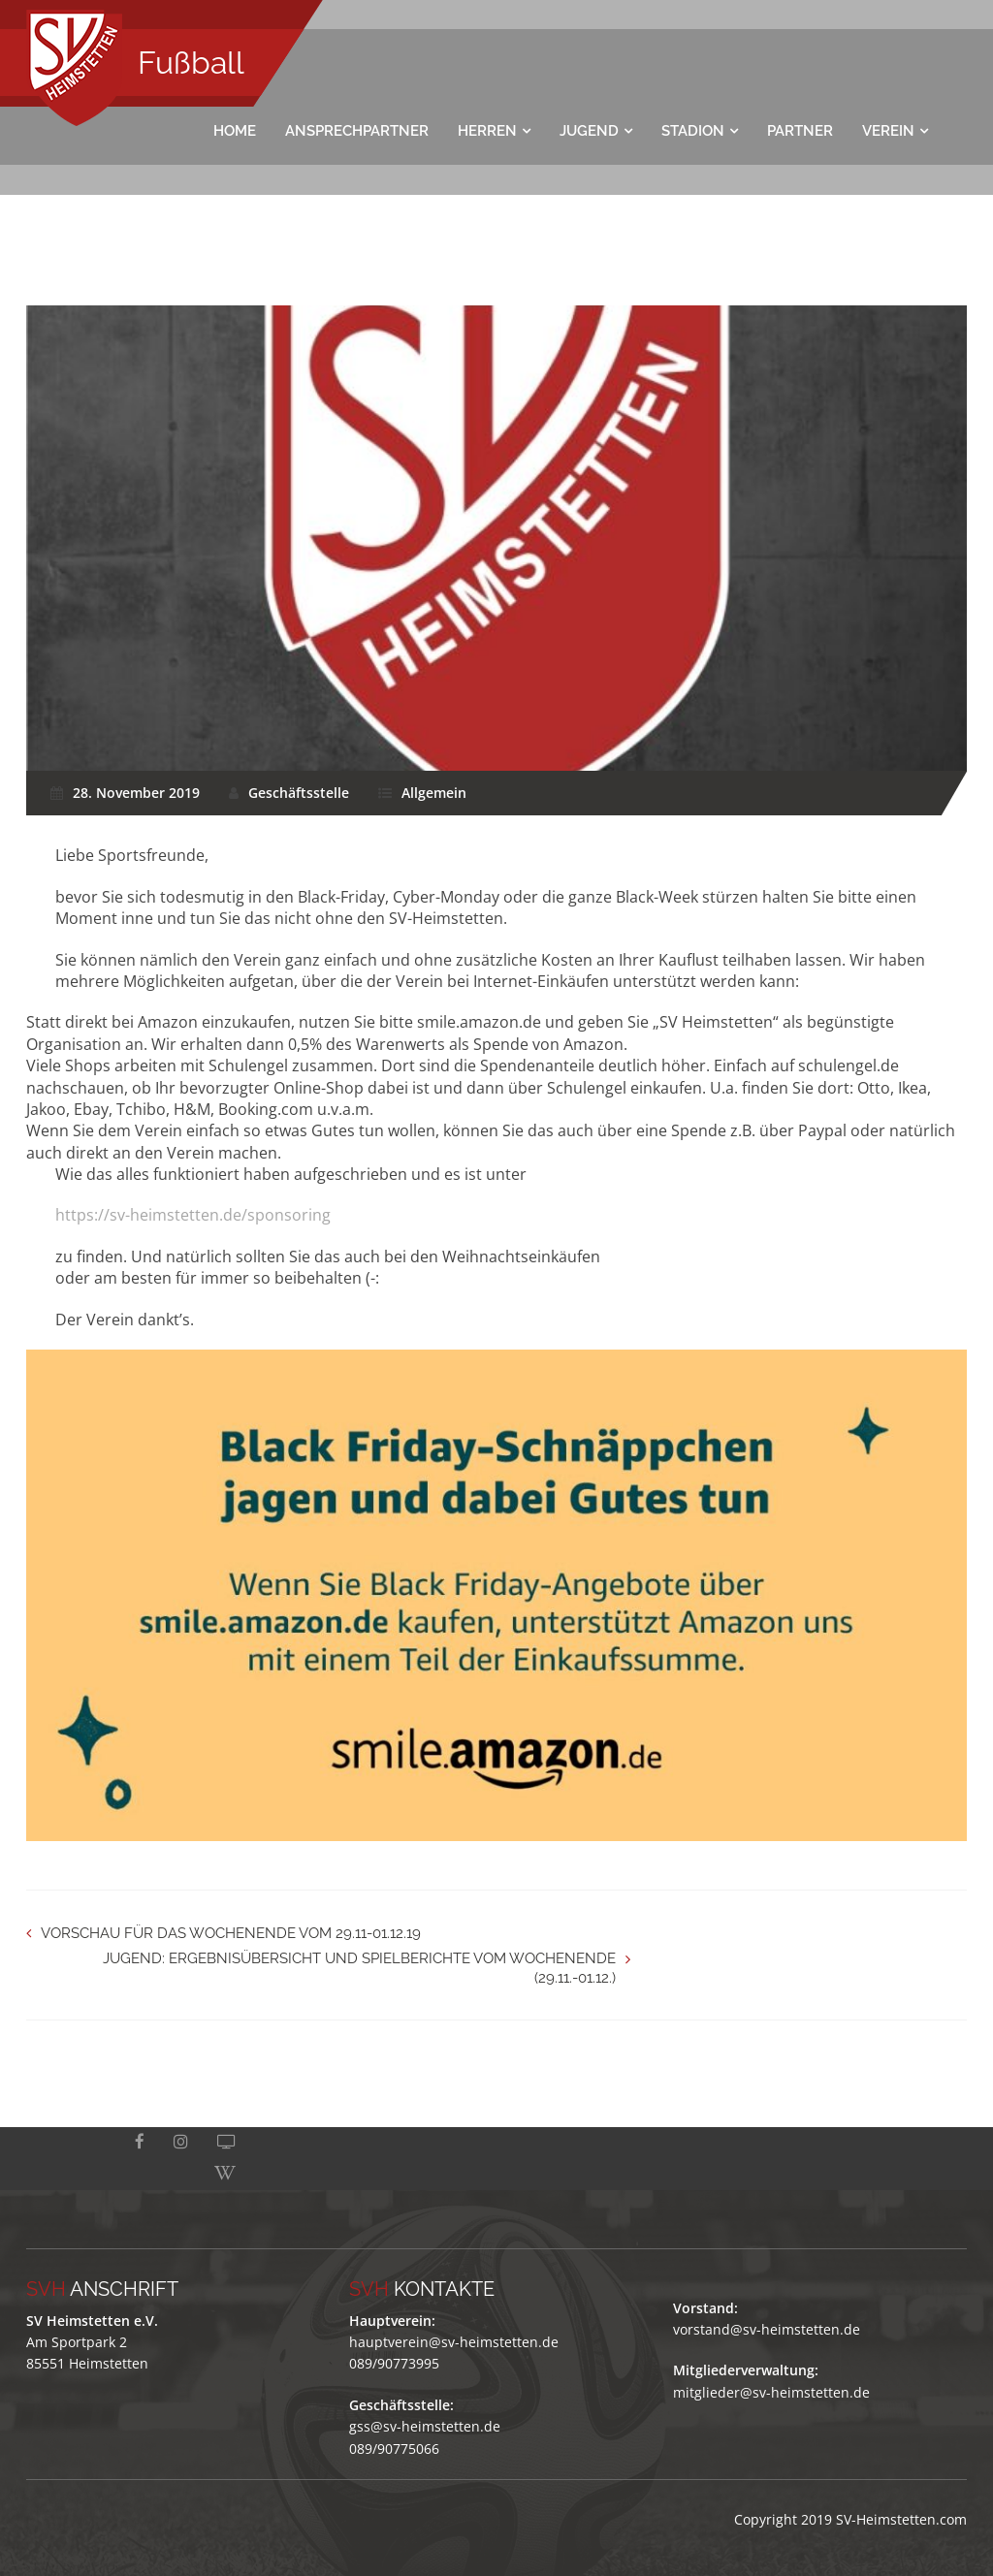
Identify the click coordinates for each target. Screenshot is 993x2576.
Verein (888, 131)
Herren (487, 131)
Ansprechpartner (357, 131)
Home (234, 131)
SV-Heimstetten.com (901, 2487)
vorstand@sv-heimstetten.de (766, 2297)
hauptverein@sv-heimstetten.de (454, 2310)
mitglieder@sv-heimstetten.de (771, 2360)
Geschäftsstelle (298, 792)
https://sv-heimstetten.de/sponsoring (193, 1214)
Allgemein (433, 792)
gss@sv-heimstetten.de (424, 2394)
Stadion (692, 131)
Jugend (589, 131)
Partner (800, 131)
